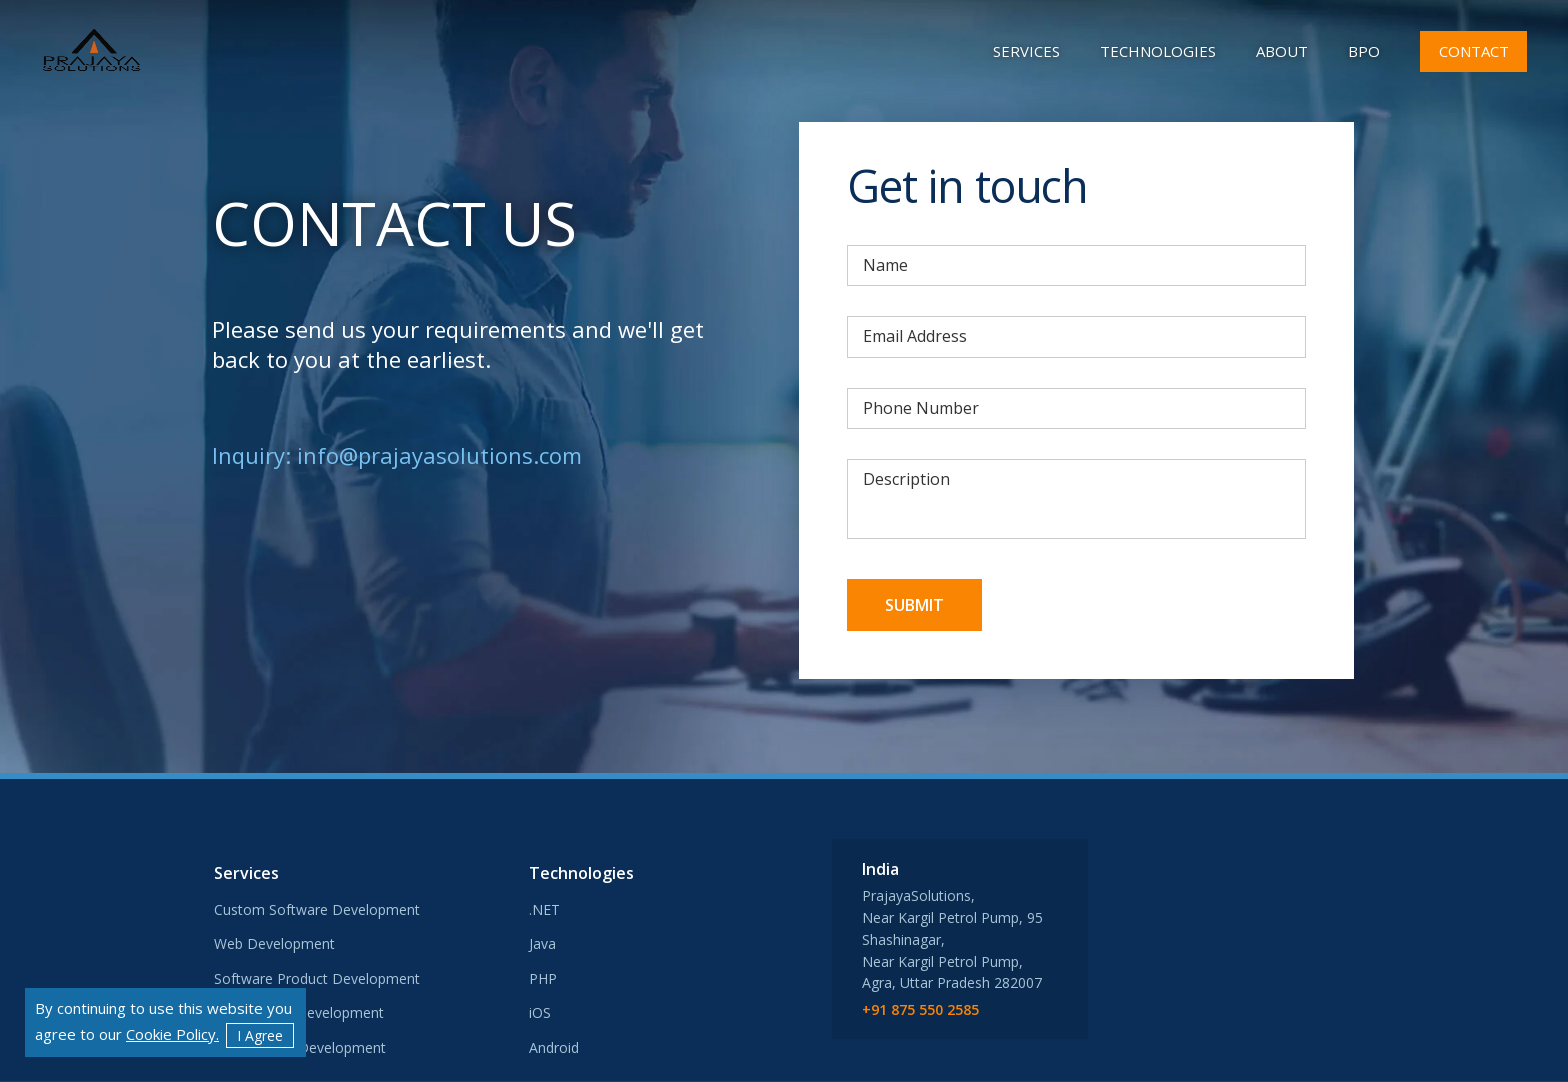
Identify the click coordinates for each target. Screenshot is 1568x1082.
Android (554, 1047)
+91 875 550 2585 (920, 1010)
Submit (914, 605)
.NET (544, 909)
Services (1026, 51)
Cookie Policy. (172, 1034)
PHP (543, 978)
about (1282, 51)
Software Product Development (317, 978)
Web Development (274, 943)
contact (1474, 51)
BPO (1364, 51)
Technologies (1158, 51)
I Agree (260, 1035)
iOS (540, 1012)
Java (542, 943)
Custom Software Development (317, 909)
